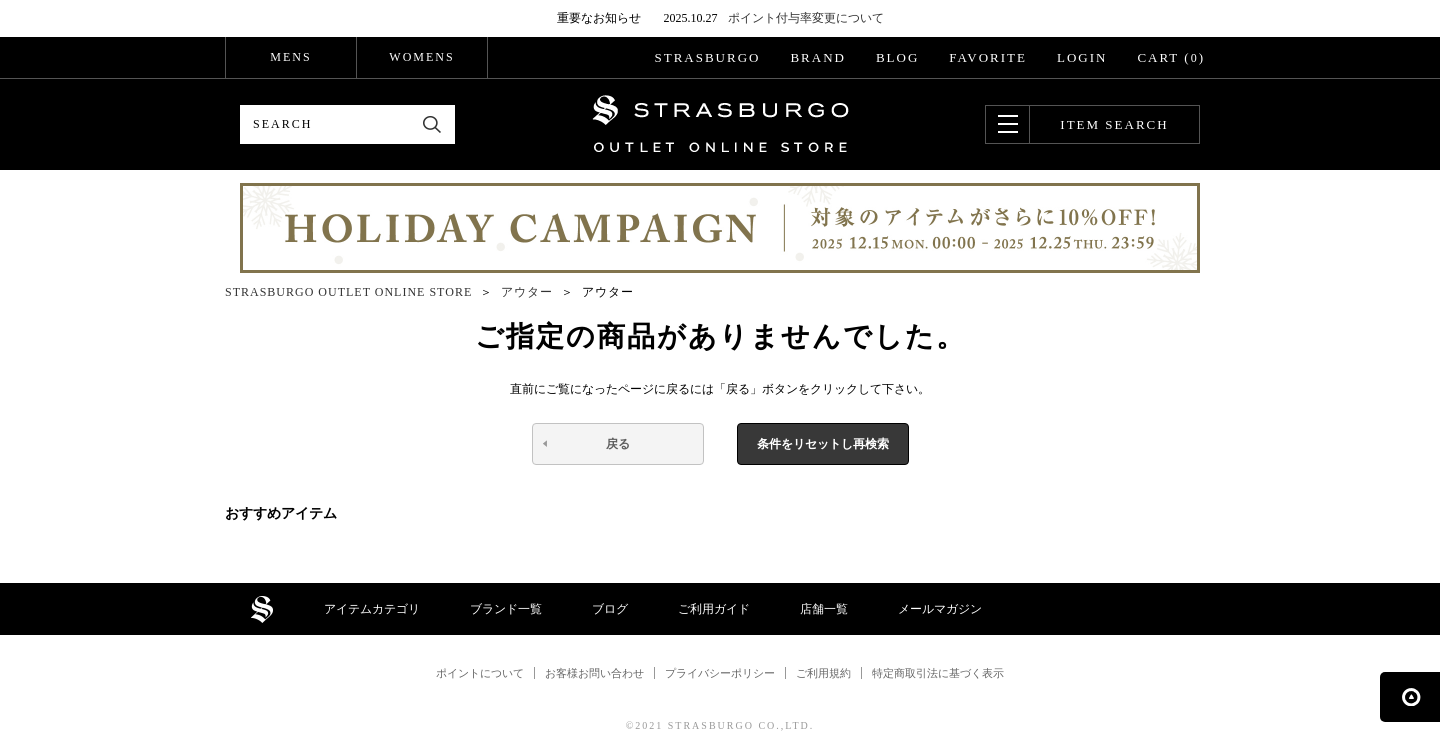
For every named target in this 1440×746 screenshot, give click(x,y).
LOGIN (1082, 57)
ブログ (610, 609)
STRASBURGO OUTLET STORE (720, 124)
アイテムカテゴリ (372, 609)
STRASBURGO (707, 57)
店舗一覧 (824, 609)
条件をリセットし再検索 (823, 444)
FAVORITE (988, 57)
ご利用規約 (823, 673)
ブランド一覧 (506, 609)
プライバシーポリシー (720, 673)
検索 (432, 124)
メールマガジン (940, 609)
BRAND (818, 57)
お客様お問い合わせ (594, 673)
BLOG (897, 57)
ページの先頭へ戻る (1410, 697)
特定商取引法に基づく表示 (938, 673)
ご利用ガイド (714, 609)
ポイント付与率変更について (806, 18)
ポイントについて (480, 673)
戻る (618, 444)
